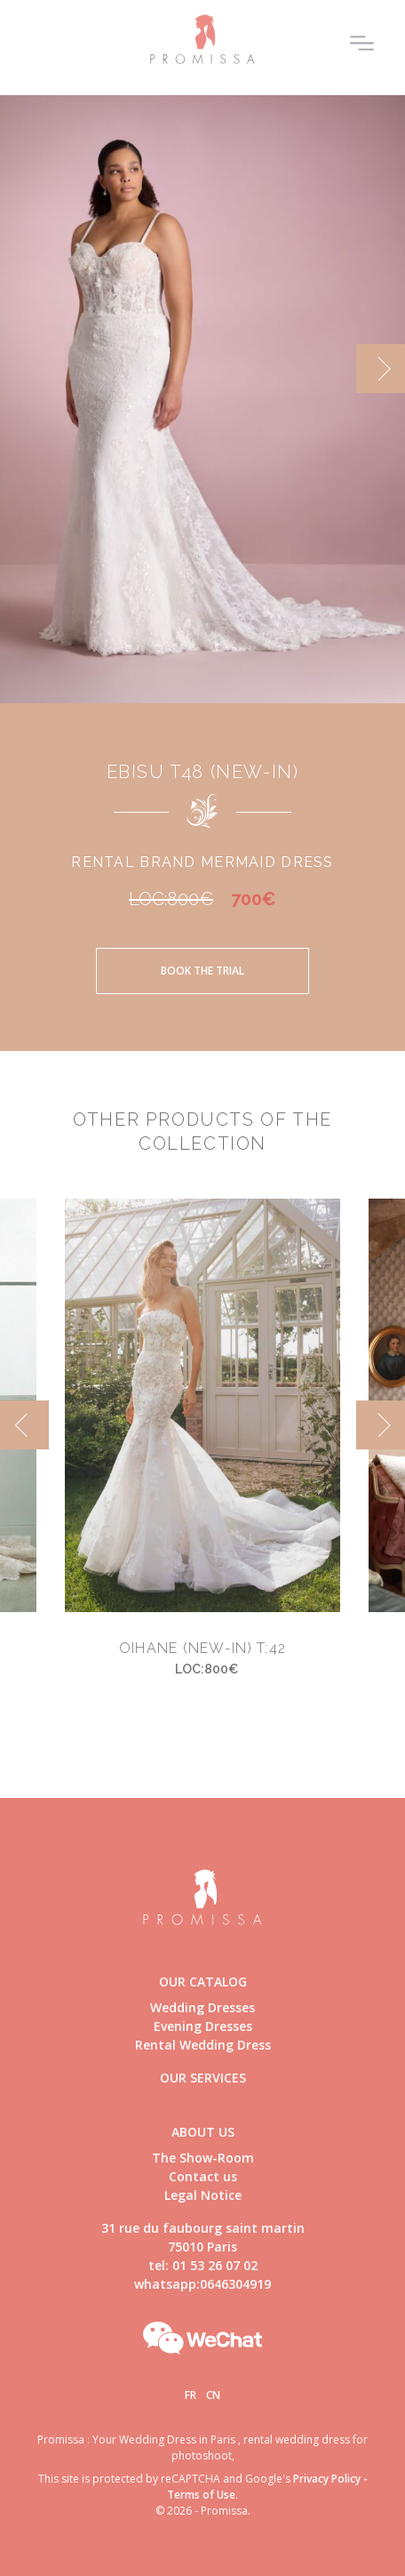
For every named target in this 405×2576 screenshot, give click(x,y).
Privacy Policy (327, 2478)
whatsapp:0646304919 (202, 2283)
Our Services (203, 2077)
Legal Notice (203, 2195)
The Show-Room (203, 2157)
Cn (213, 2395)
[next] (380, 368)
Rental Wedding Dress (203, 2044)
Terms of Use (201, 2494)
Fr (190, 2395)
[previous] (24, 1424)
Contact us (203, 2176)
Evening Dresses (203, 2026)
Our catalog (203, 1981)
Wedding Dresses (202, 2007)
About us (202, 2131)
